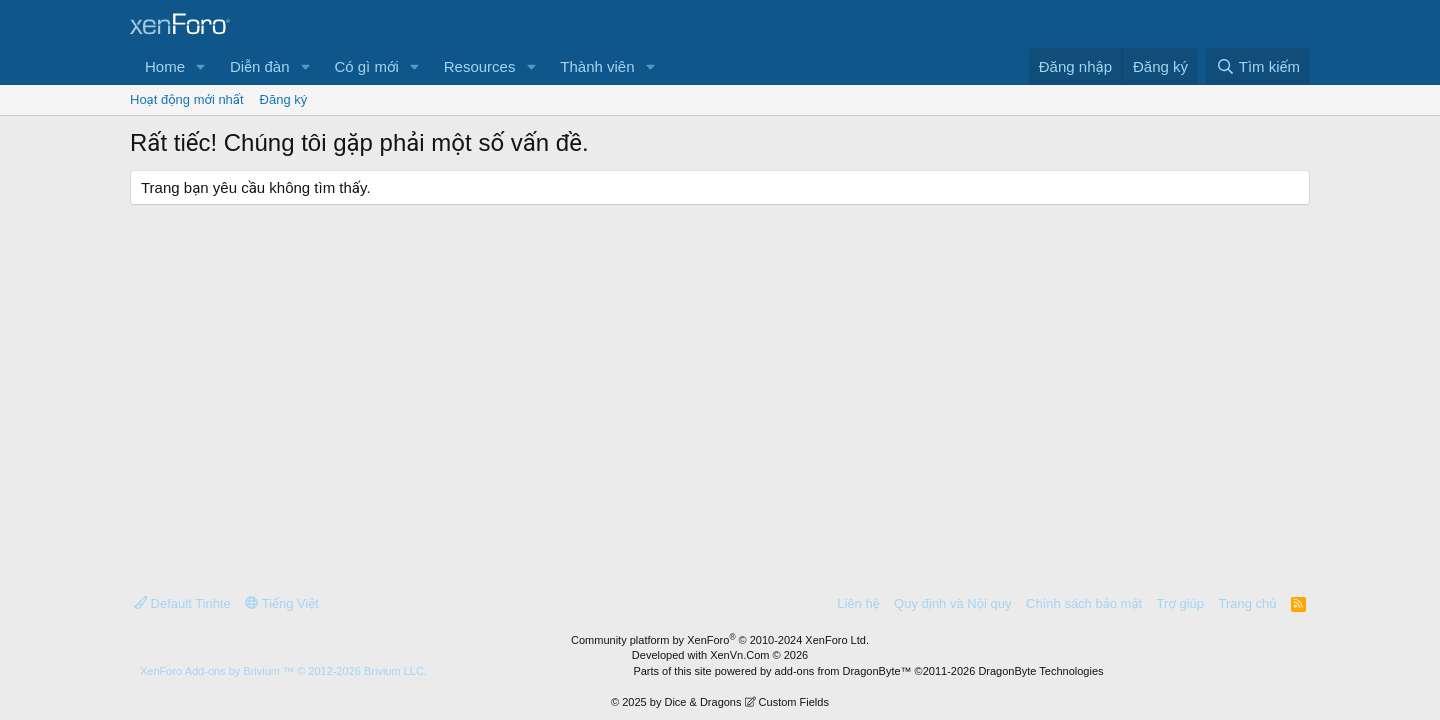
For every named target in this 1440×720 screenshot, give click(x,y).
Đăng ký (284, 99)
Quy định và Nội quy (953, 603)
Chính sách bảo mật (1084, 603)
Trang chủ (1248, 603)
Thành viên (597, 66)
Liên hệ (858, 603)
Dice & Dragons (702, 702)
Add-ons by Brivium (283, 671)
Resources (480, 66)
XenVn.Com (739, 655)
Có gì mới (366, 66)
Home (165, 66)
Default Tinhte (182, 603)
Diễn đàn (260, 66)
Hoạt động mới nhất (187, 99)
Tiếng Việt (282, 603)
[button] (201, 66)
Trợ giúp (1180, 603)
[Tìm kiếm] (1258, 66)
